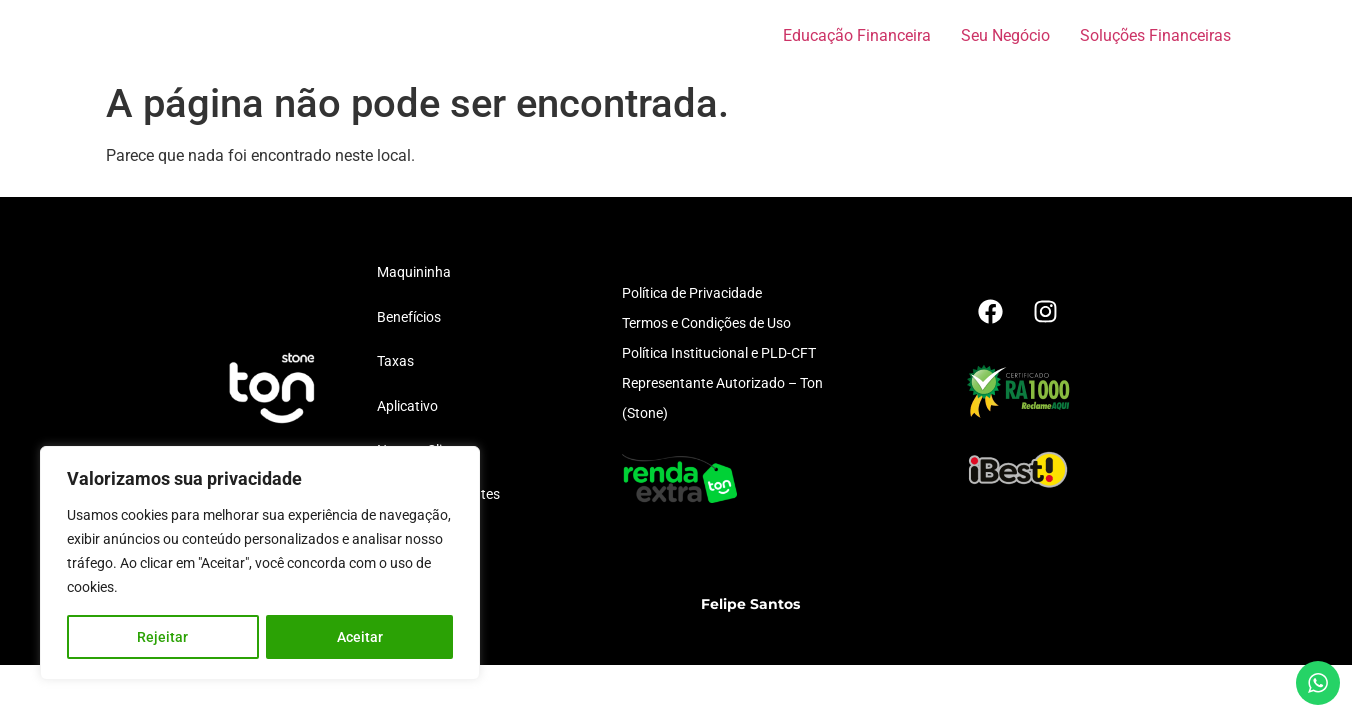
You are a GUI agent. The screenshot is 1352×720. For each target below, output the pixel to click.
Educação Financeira (857, 35)
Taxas (395, 361)
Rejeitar (162, 637)
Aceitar (360, 637)
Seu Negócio (1005, 35)
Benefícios (409, 317)
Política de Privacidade (692, 293)
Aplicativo (407, 406)
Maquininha (414, 272)
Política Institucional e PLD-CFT (719, 353)
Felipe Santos (750, 604)
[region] (260, 563)
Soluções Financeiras (1155, 35)
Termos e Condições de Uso (706, 323)
